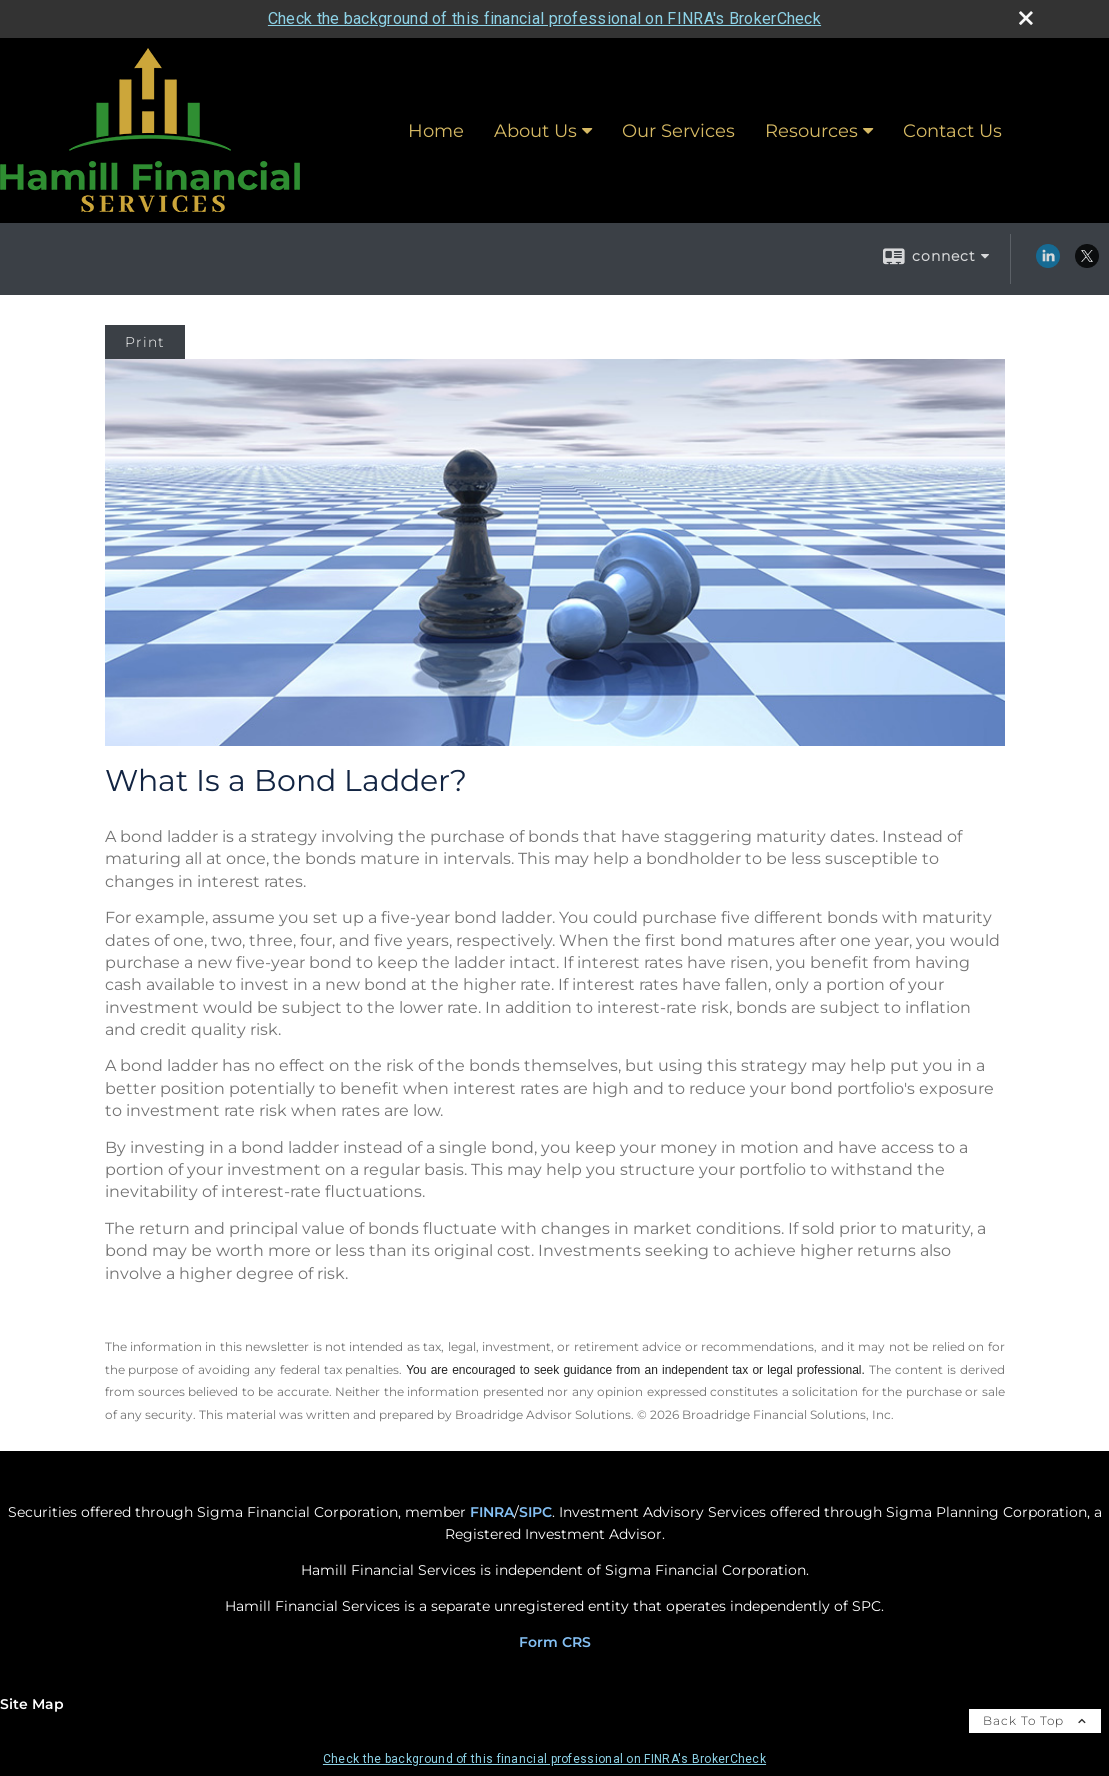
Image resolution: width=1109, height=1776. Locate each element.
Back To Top (1035, 1720)
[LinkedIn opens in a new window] (1048, 263)
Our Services (678, 131)
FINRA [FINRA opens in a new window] (492, 1512)
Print (145, 342)
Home (436, 131)
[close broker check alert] (1026, 18)
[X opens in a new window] (1087, 263)
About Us (535, 131)
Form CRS (555, 1642)
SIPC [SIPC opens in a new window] (535, 1512)
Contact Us (952, 131)
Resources (811, 131)
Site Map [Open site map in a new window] (32, 1704)
